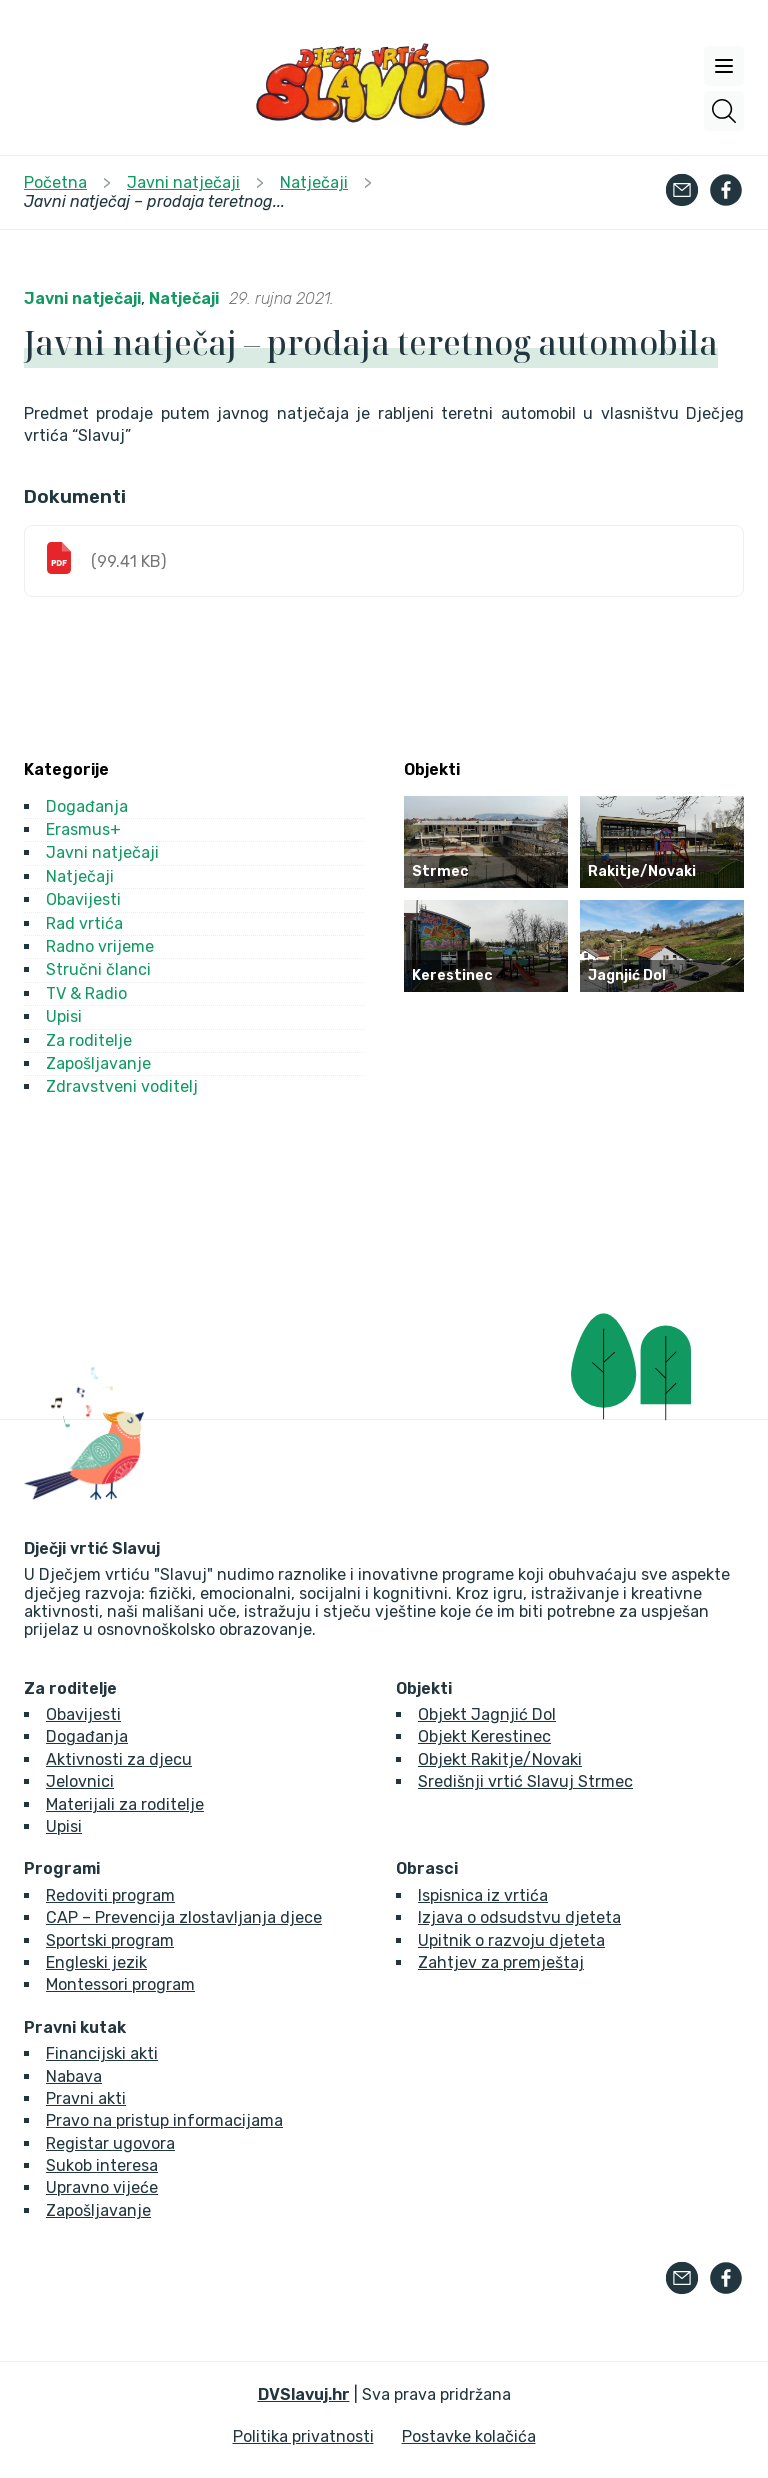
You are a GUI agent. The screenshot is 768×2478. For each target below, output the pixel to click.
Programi (62, 1869)
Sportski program (110, 1940)
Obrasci (427, 1869)
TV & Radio (86, 993)
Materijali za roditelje (125, 1804)
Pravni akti (86, 2098)
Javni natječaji (82, 298)
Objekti (424, 1689)
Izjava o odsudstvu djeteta (519, 1917)
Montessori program (120, 1984)
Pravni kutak (75, 2028)
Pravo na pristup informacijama (164, 2120)
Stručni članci (98, 969)
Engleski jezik (96, 1962)
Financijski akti (102, 2053)
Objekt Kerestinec (484, 1736)
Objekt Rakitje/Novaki (500, 1759)
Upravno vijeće (102, 2187)
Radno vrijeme (100, 946)
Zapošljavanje (98, 1063)
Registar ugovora (110, 2143)
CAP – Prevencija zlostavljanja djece (184, 1917)
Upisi (64, 1016)
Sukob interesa (102, 2165)
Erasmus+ (83, 829)
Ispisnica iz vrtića (483, 1895)
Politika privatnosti (303, 2436)
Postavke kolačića (469, 2436)
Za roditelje (89, 1040)
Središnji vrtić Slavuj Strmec (525, 1781)
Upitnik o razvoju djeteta (511, 1940)
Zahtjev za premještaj (501, 1962)
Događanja (87, 806)
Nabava (74, 2076)
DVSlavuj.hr (304, 2394)
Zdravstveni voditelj (122, 1086)
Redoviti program (110, 1895)
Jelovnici (80, 1781)
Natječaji (184, 298)
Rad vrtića (84, 923)
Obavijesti (83, 899)
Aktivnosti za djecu (119, 1759)
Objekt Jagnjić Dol (487, 1714)
